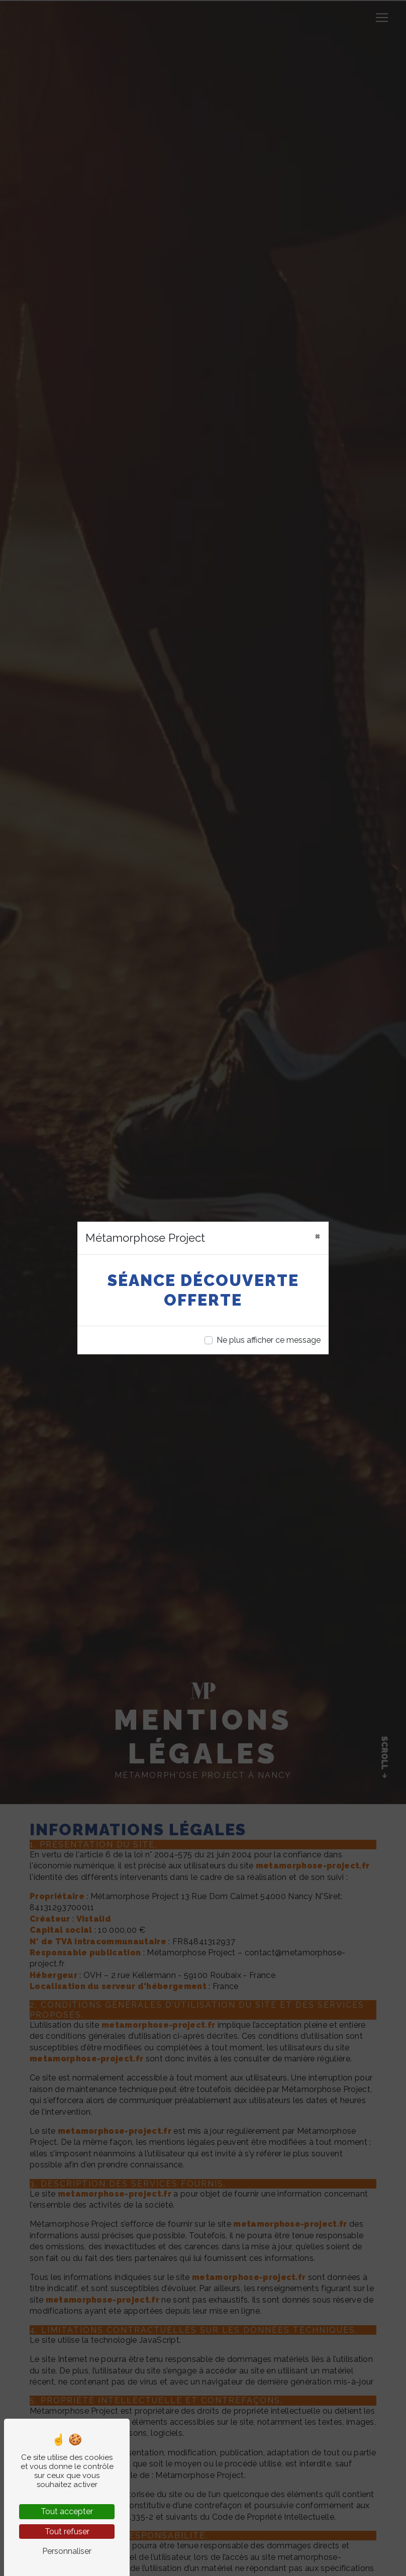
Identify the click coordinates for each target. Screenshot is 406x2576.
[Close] (318, 1236)
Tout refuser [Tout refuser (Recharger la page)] (67, 2531)
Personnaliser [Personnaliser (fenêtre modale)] (66, 2551)
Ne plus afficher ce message (269, 1340)
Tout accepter (67, 2511)
